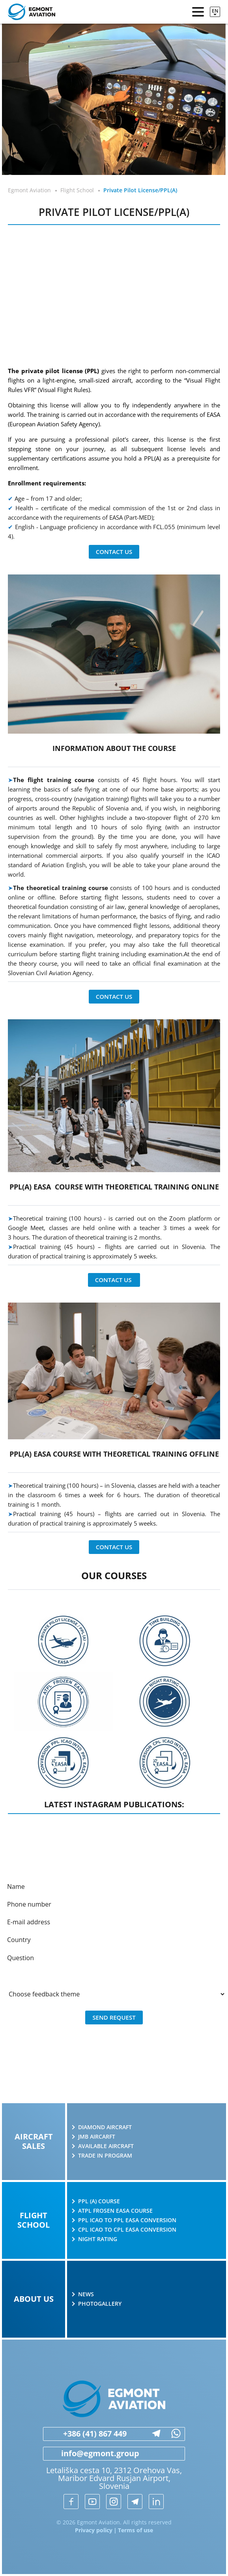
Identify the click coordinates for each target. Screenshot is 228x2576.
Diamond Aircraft (105, 2127)
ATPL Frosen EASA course (115, 2211)
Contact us (114, 552)
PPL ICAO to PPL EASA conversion (127, 2220)
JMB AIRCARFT (96, 2136)
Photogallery (99, 2304)
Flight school (33, 2220)
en (215, 10)
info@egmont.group (91, 2453)
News (86, 2294)
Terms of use (135, 2530)
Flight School (77, 190)
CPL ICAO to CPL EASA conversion (127, 2229)
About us (34, 2298)
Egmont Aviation (29, 190)
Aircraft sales (34, 2141)
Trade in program (105, 2155)
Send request (113, 2017)
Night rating (97, 2239)
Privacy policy (93, 2530)
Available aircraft (106, 2146)
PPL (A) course (99, 2201)
